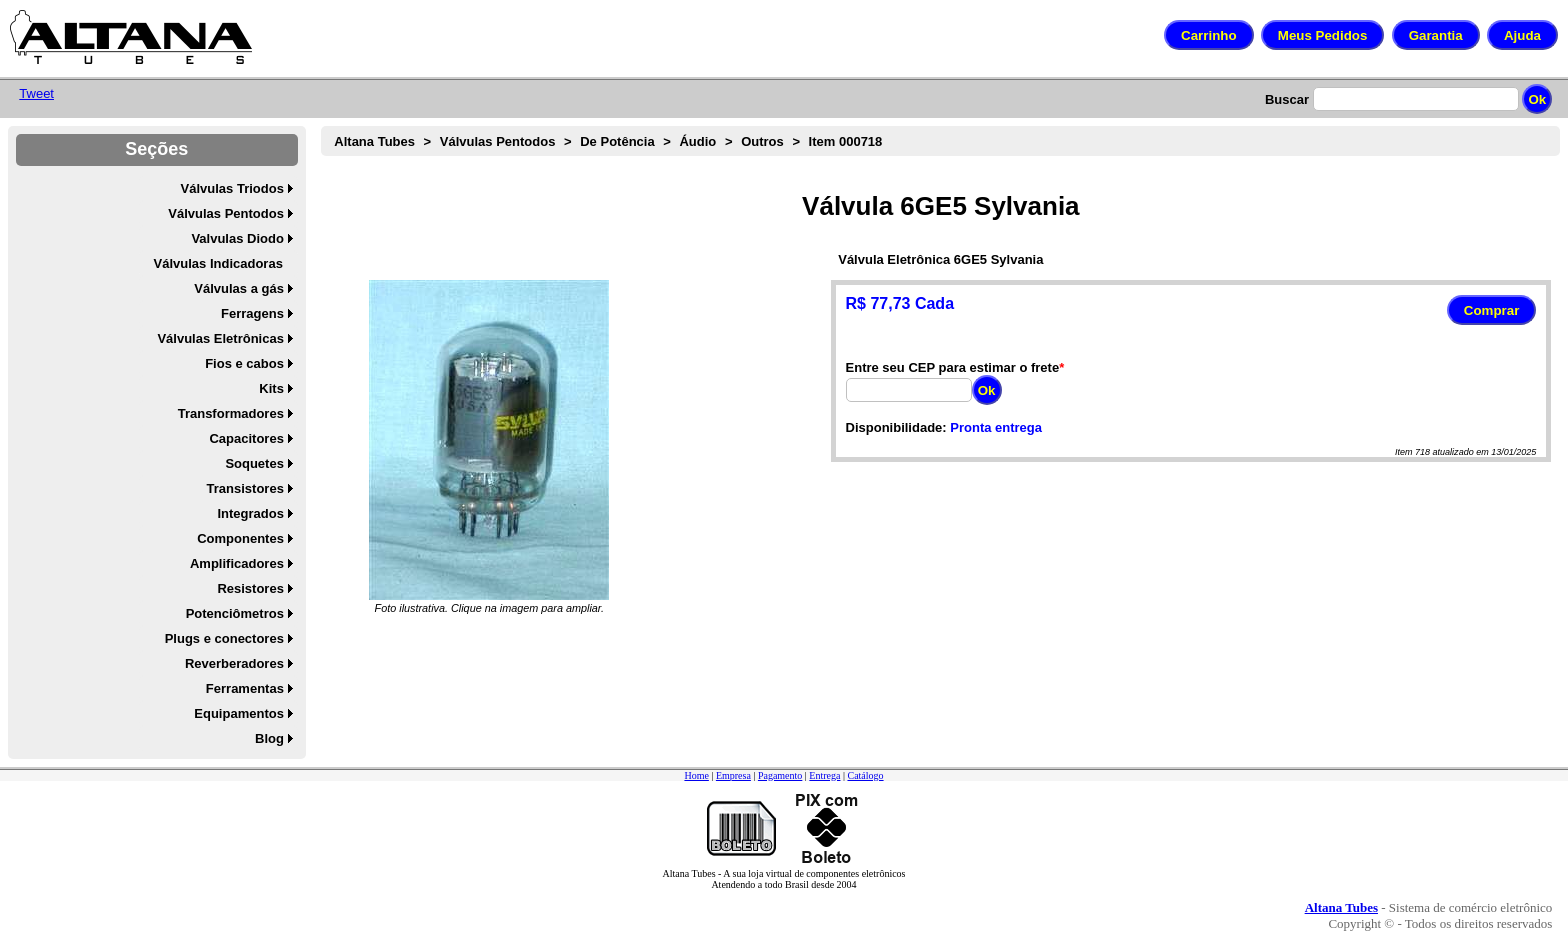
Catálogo (865, 775)
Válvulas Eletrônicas (220, 338)
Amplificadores (237, 563)
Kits (271, 388)
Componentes (240, 538)
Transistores (245, 488)
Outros (762, 141)
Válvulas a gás (239, 288)
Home (696, 775)
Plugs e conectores (224, 638)
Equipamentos (239, 713)
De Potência (617, 141)
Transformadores (231, 413)
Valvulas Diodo (237, 238)
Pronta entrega (996, 427)
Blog (269, 738)
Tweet (36, 93)
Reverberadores (234, 663)
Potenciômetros (235, 613)
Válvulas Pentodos (226, 213)
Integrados (250, 513)
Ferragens (252, 313)
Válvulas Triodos (232, 188)
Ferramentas (245, 688)
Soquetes (254, 463)
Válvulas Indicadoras (218, 263)
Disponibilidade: (896, 427)
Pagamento (780, 775)
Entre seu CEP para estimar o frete (953, 367)
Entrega (824, 775)
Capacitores (246, 438)
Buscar (1287, 99)
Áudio (697, 141)
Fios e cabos (244, 363)
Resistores (250, 588)
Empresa (733, 775)
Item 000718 (846, 141)
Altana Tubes (374, 141)
